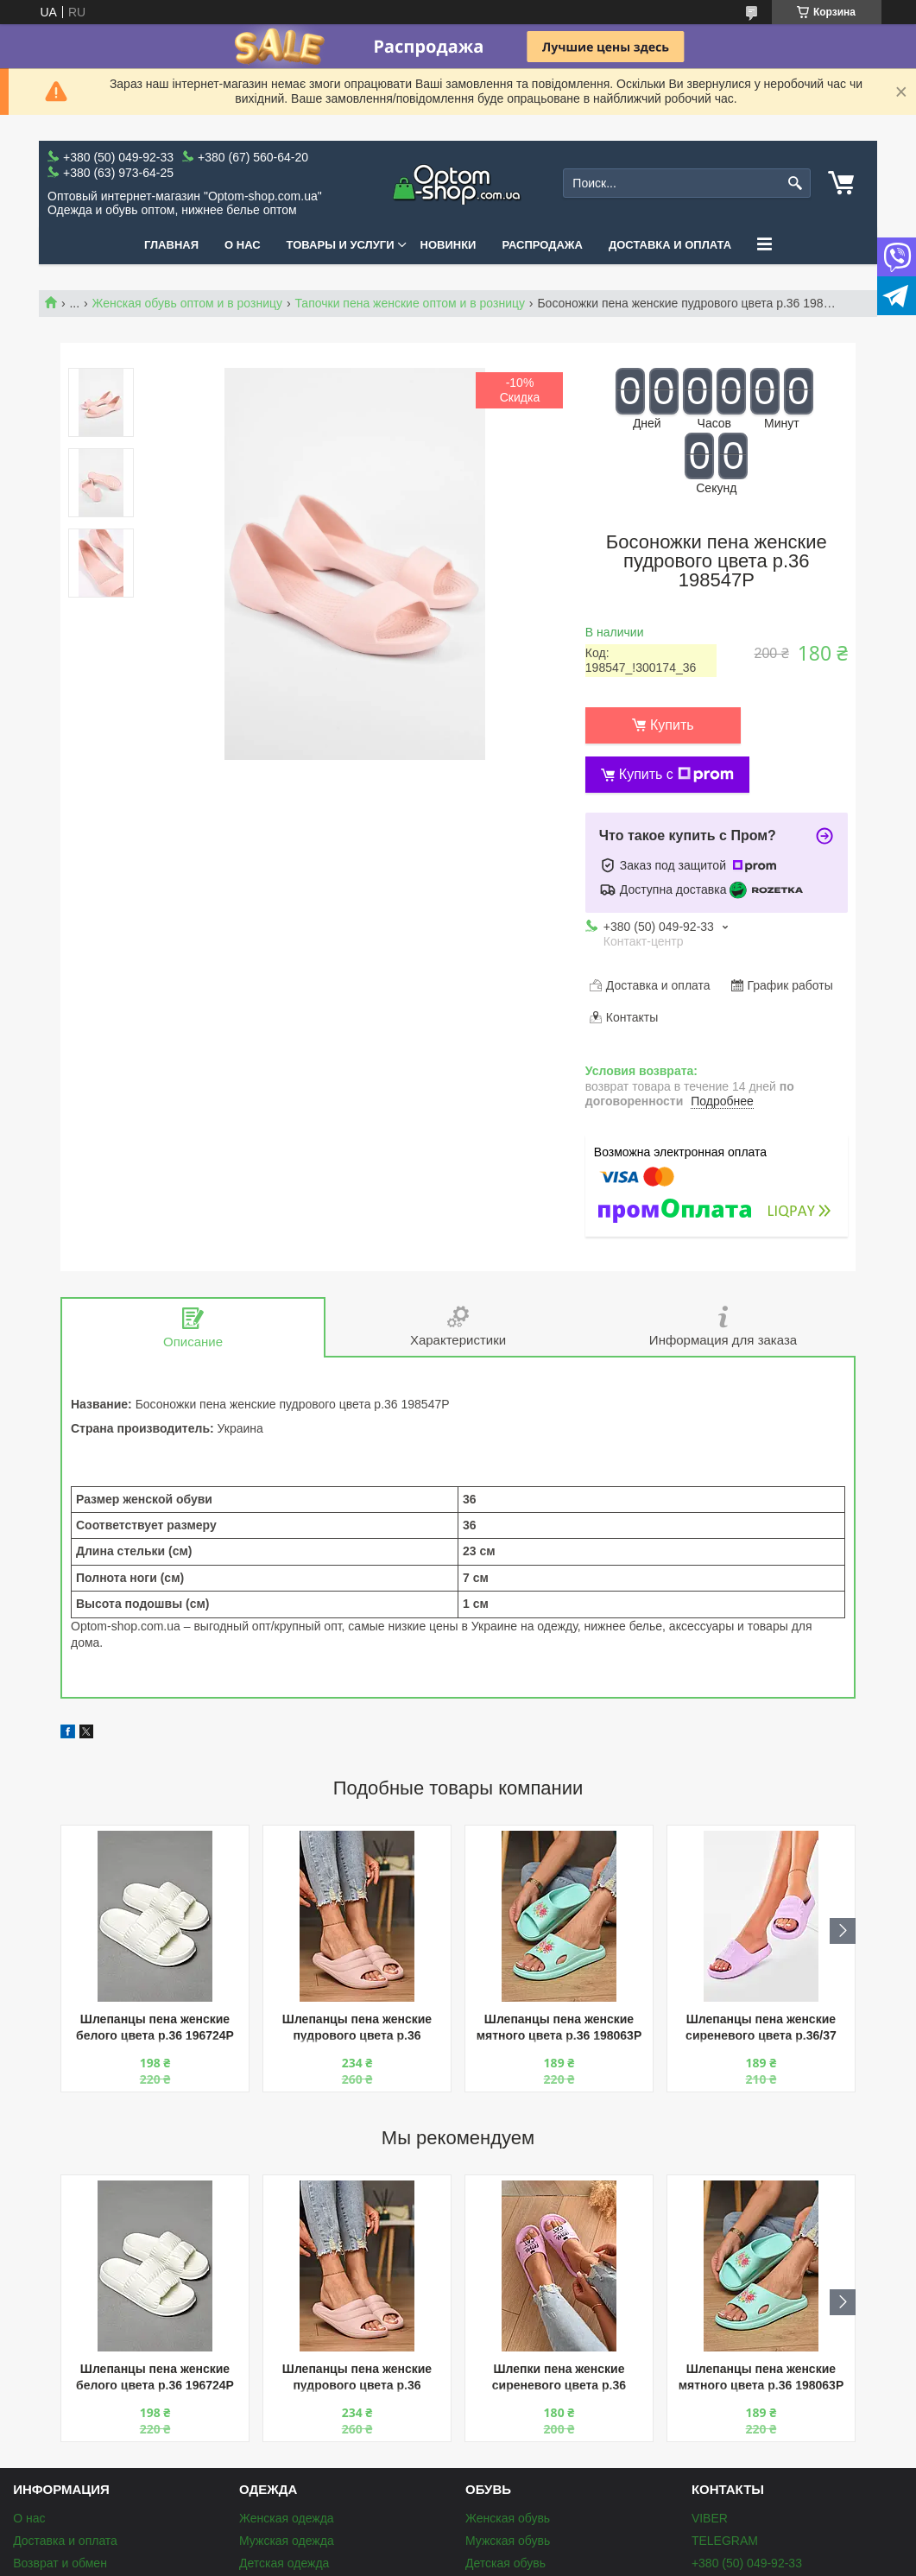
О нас (242, 244)
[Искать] (795, 183)
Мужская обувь (507, 2541)
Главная (171, 244)
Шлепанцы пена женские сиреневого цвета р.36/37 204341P (761, 2029)
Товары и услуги (341, 244)
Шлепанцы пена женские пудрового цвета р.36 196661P (357, 2029)
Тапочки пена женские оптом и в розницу (409, 303)
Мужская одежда (286, 2541)
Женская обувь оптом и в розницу (187, 303)
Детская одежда (284, 2563)
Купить (672, 725)
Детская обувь (505, 2563)
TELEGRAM (725, 2541)
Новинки (448, 244)
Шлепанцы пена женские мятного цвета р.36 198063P (559, 2027)
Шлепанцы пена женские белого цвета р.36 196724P (155, 2027)
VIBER (710, 2518)
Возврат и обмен (60, 2563)
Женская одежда (286, 2518)
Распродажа (542, 244)
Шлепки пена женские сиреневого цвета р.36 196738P (559, 2379)
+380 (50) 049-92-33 (747, 2563)
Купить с (676, 774)
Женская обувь (507, 2518)
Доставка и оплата (670, 244)
